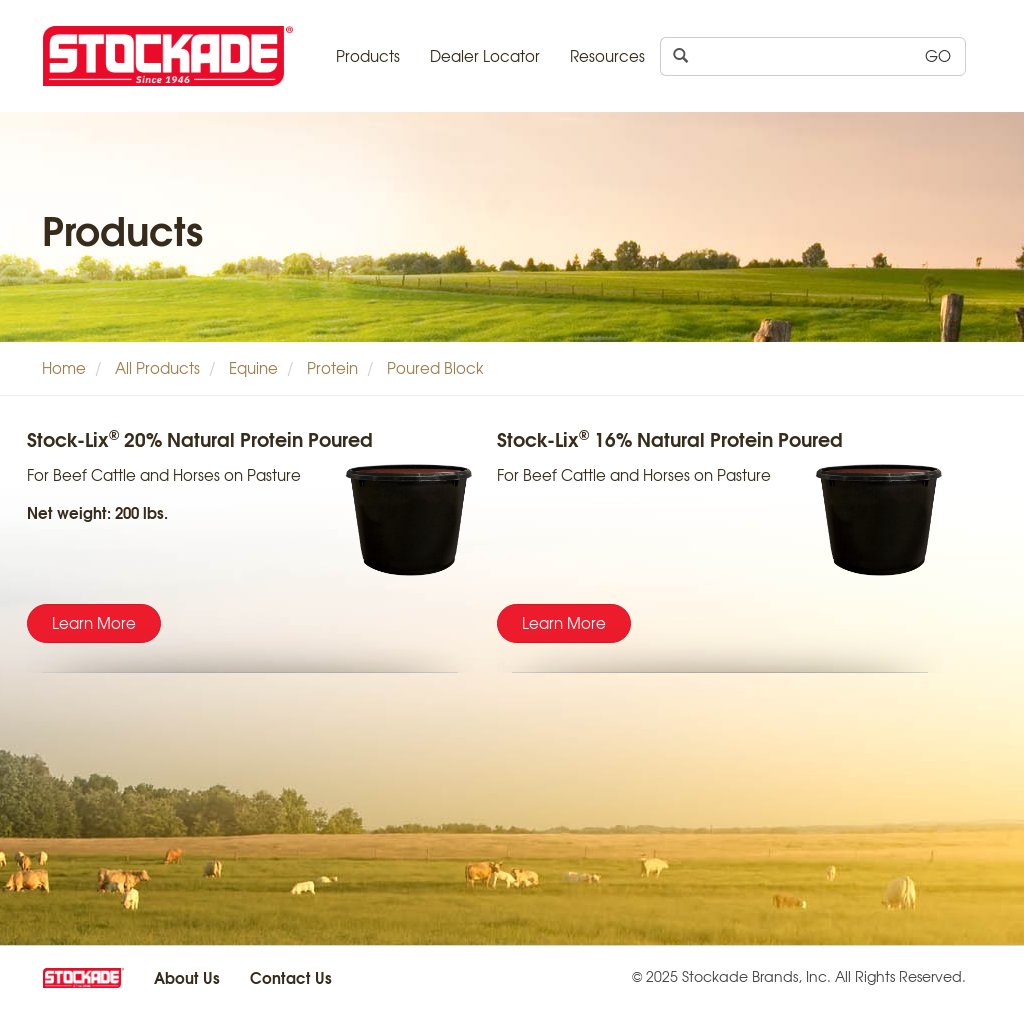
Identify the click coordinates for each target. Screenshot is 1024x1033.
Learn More (94, 623)
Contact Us (291, 977)
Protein (332, 368)
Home (64, 368)
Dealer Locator (485, 56)
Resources (607, 56)
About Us (187, 977)
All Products (157, 368)
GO (938, 56)
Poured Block (435, 368)
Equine (253, 368)
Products (368, 56)
